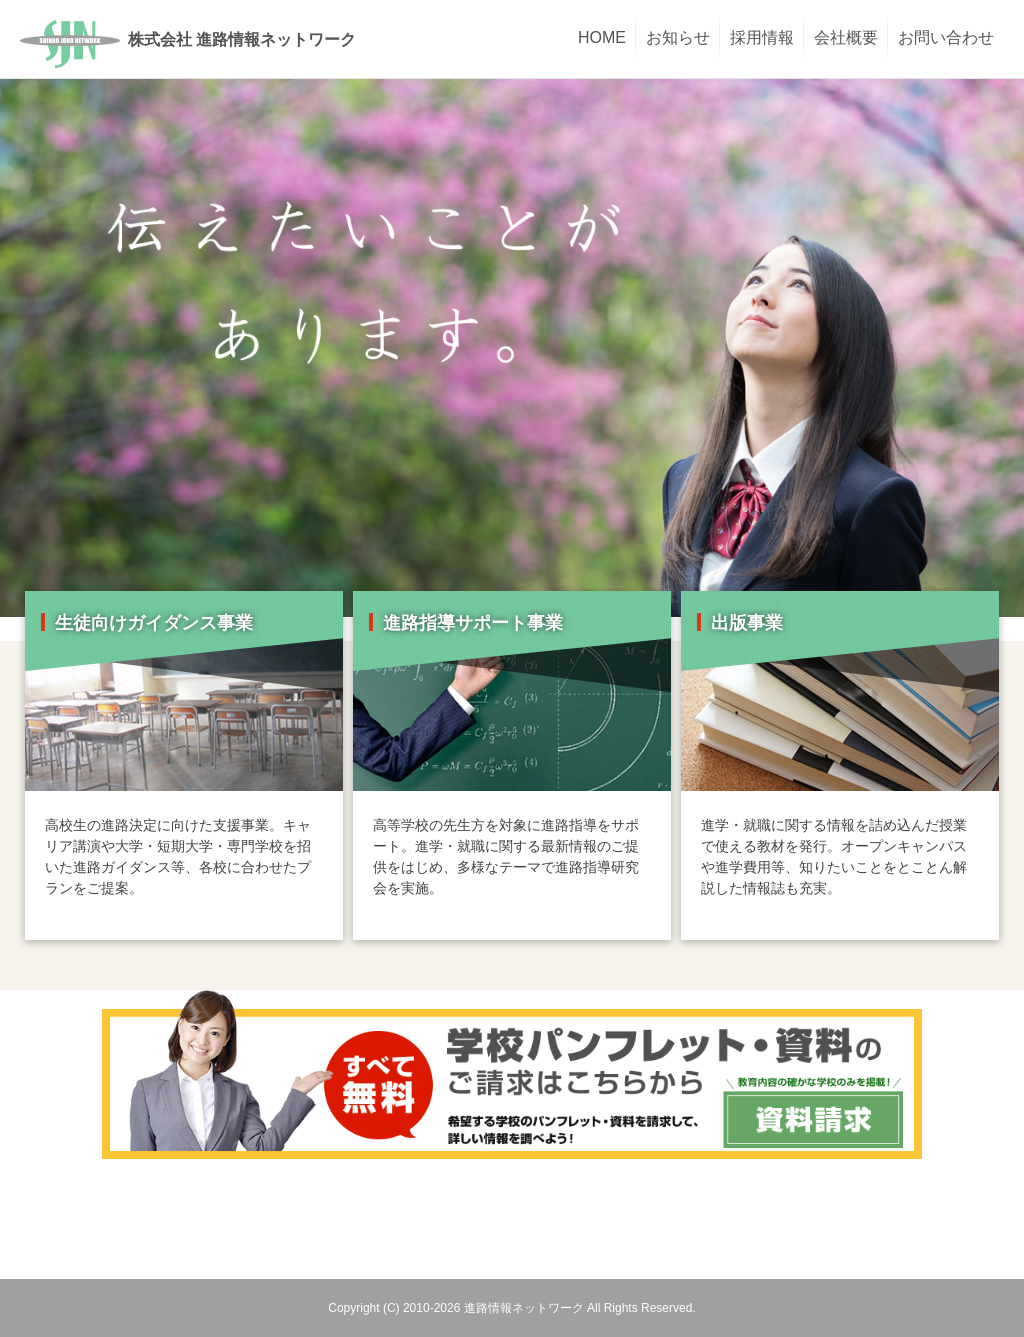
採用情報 (762, 37)
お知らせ (678, 37)
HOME (602, 37)
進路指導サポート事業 (473, 623)
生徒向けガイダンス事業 (154, 623)
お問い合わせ (946, 37)
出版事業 (747, 623)
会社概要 (846, 37)
